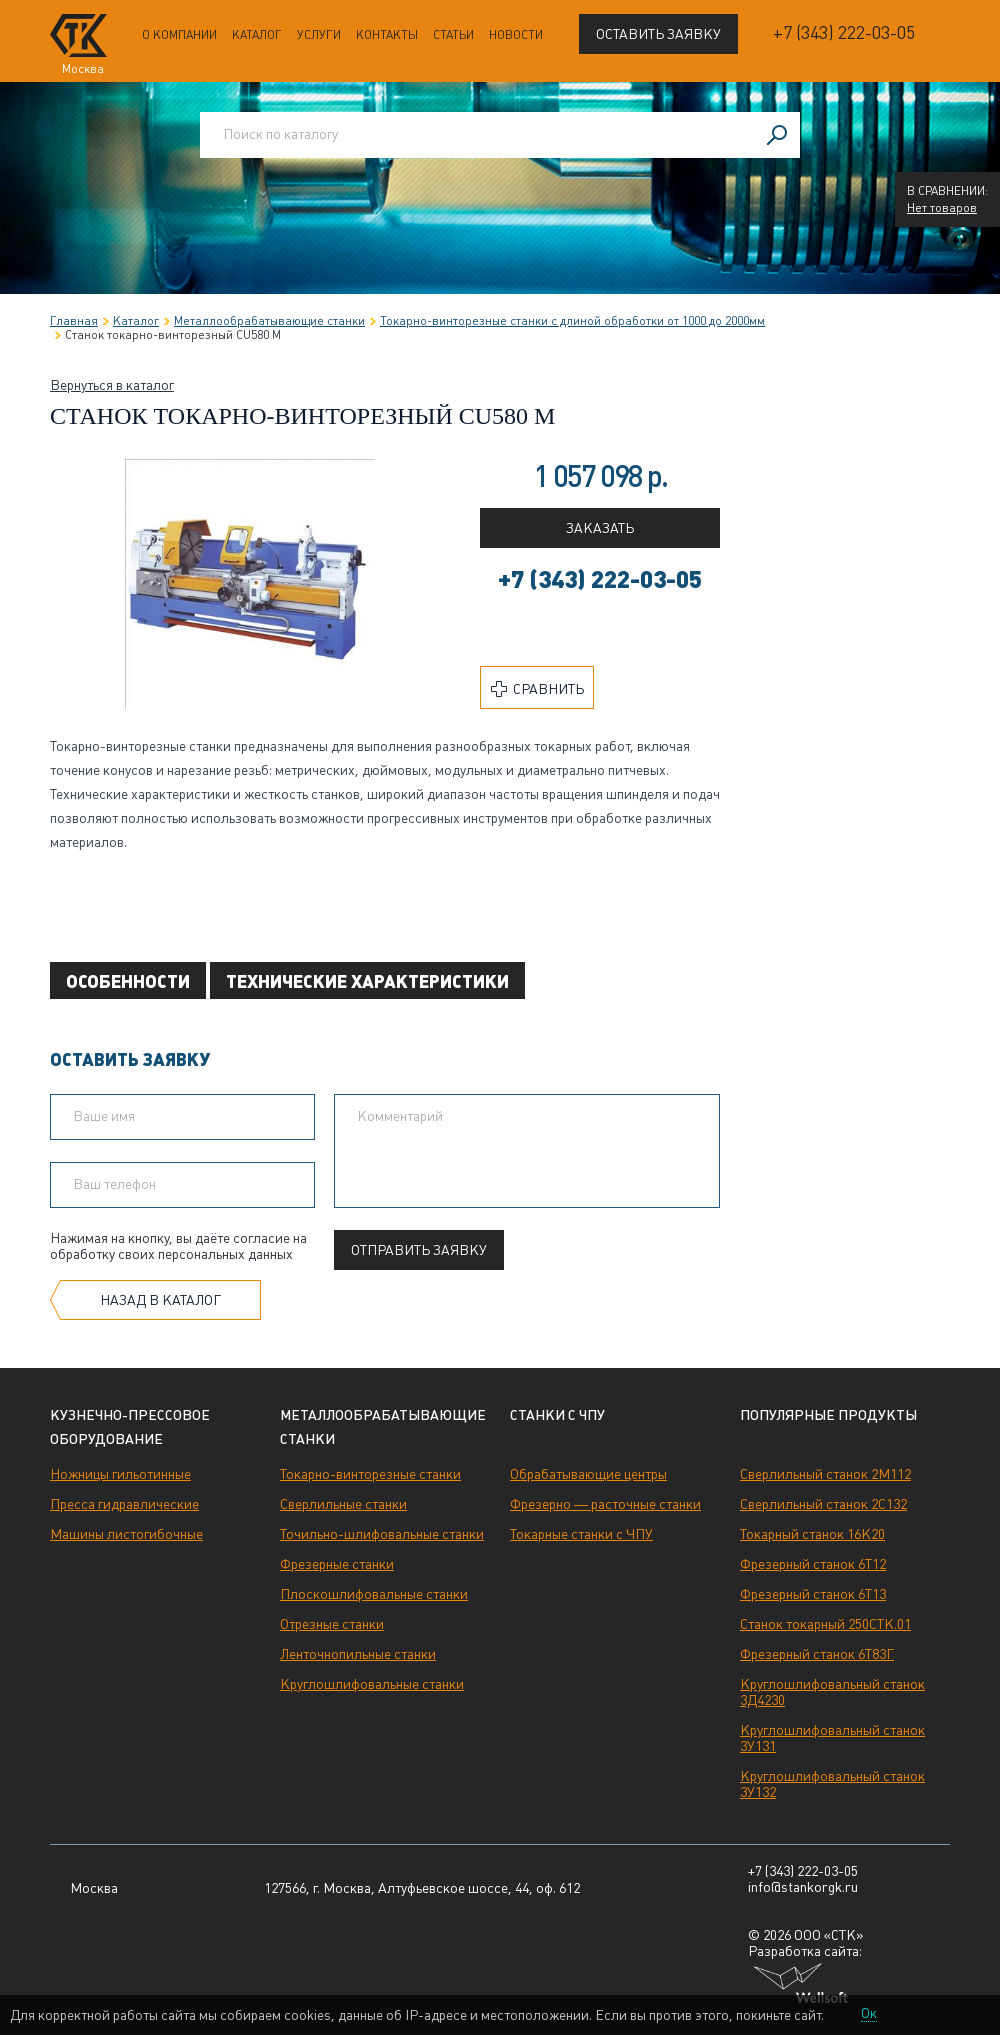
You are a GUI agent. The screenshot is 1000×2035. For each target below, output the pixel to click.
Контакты (387, 35)
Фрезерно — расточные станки (605, 1504)
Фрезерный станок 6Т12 (813, 1564)
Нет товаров (942, 208)
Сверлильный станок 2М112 (825, 1474)
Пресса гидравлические (124, 1504)
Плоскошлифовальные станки (374, 1594)
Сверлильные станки (343, 1504)
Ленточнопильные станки (358, 1654)
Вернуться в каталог (112, 385)
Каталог (257, 35)
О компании (179, 35)
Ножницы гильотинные (120, 1474)
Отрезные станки (332, 1624)
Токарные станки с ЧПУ (581, 1534)
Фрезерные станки (337, 1564)
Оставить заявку (658, 34)
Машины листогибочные (126, 1534)
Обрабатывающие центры (588, 1474)
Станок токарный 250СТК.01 (825, 1624)
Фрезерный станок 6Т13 (813, 1594)
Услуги (319, 35)
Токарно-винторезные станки (370, 1474)
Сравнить (537, 689)
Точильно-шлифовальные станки (382, 1534)
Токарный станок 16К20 (812, 1534)
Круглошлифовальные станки (372, 1684)
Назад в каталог (160, 1300)
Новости (516, 35)
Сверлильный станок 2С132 (823, 1504)
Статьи (453, 35)
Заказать (600, 528)
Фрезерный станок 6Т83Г (817, 1654)
